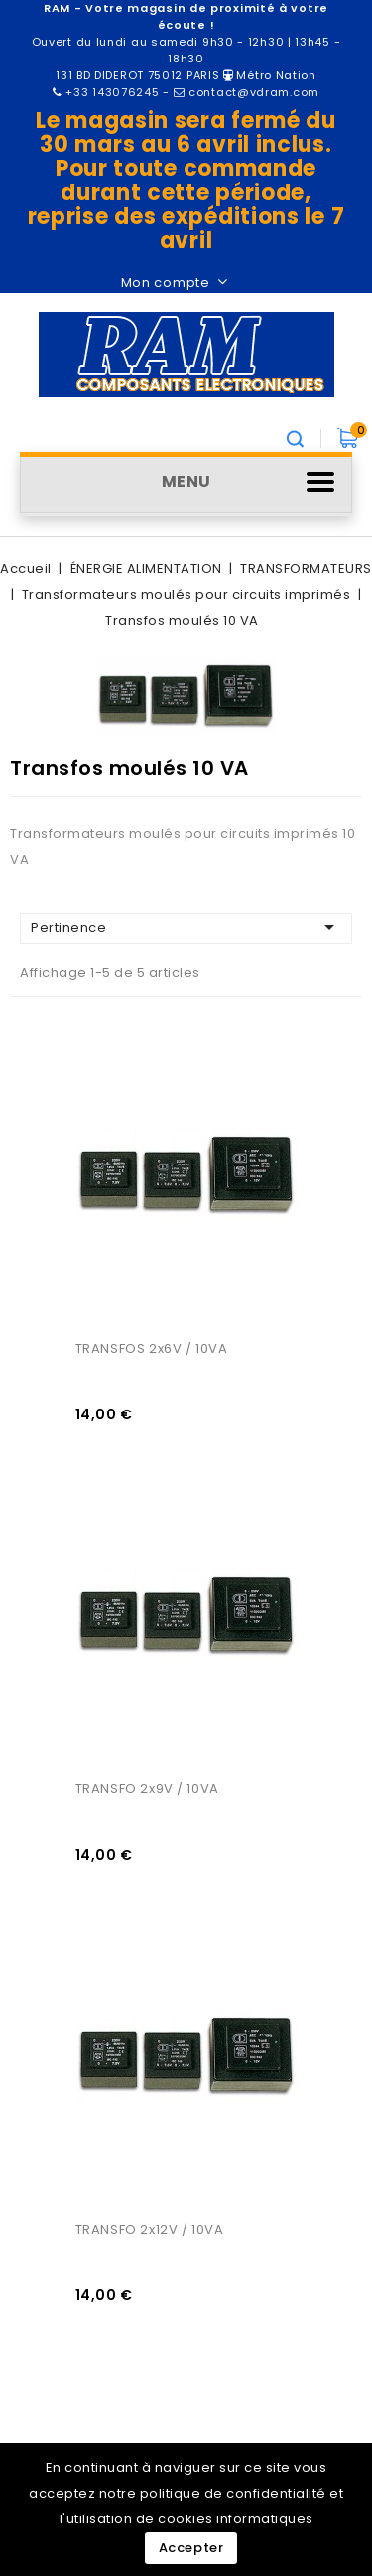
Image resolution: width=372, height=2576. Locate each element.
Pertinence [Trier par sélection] (186, 927)
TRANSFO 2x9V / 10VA (147, 1788)
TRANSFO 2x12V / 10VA (149, 2229)
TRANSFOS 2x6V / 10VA (151, 1348)
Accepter (191, 2547)
